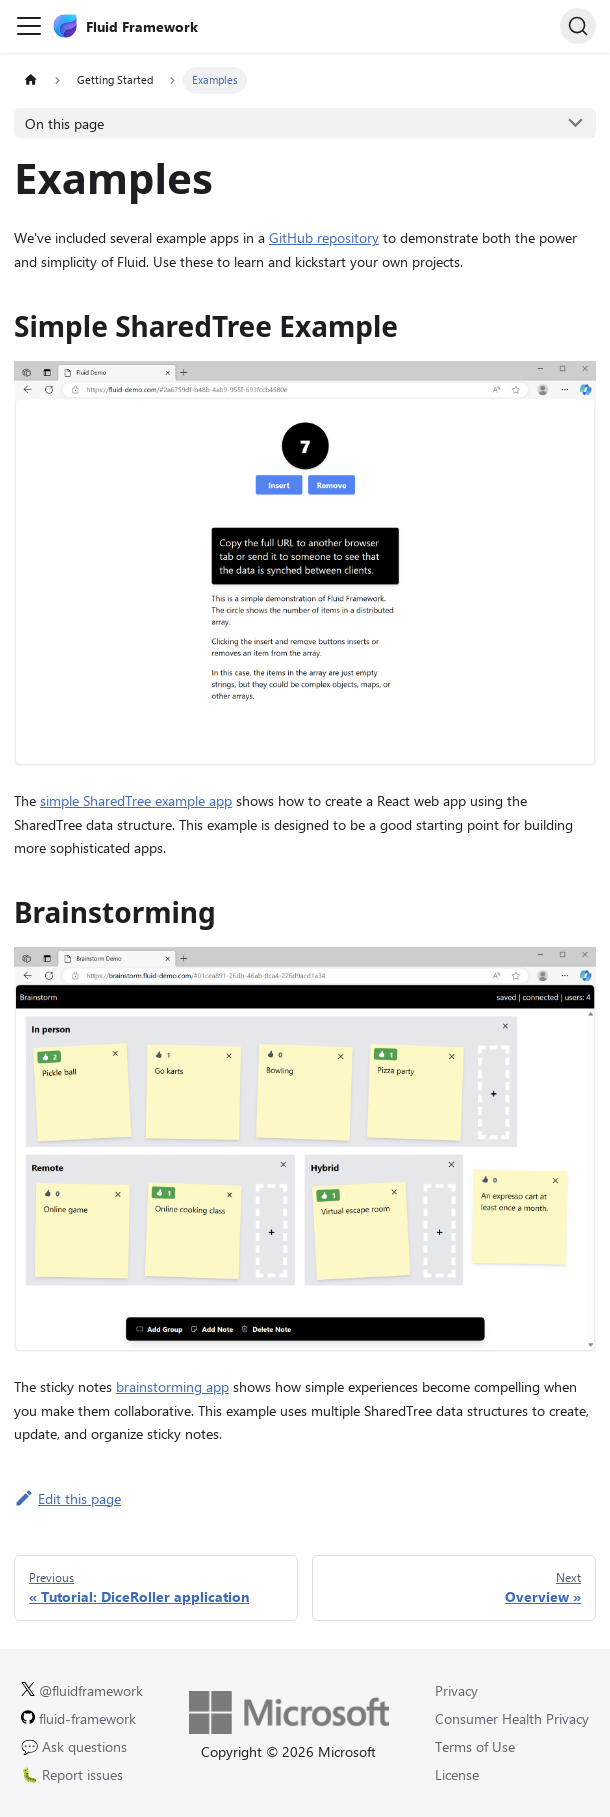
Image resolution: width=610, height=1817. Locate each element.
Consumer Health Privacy (512, 1718)
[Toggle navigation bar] (29, 26)
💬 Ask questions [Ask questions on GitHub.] (74, 1746)
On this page (64, 123)
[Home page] (30, 80)
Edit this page (67, 1498)
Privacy (456, 1690)
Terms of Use (475, 1746)
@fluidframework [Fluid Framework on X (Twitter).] (82, 1690)
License (457, 1774)
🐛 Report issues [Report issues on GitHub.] (72, 1774)
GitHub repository (324, 237)
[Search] (578, 26)
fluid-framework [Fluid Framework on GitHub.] (78, 1718)
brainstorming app (172, 1386)
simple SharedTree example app (136, 800)
